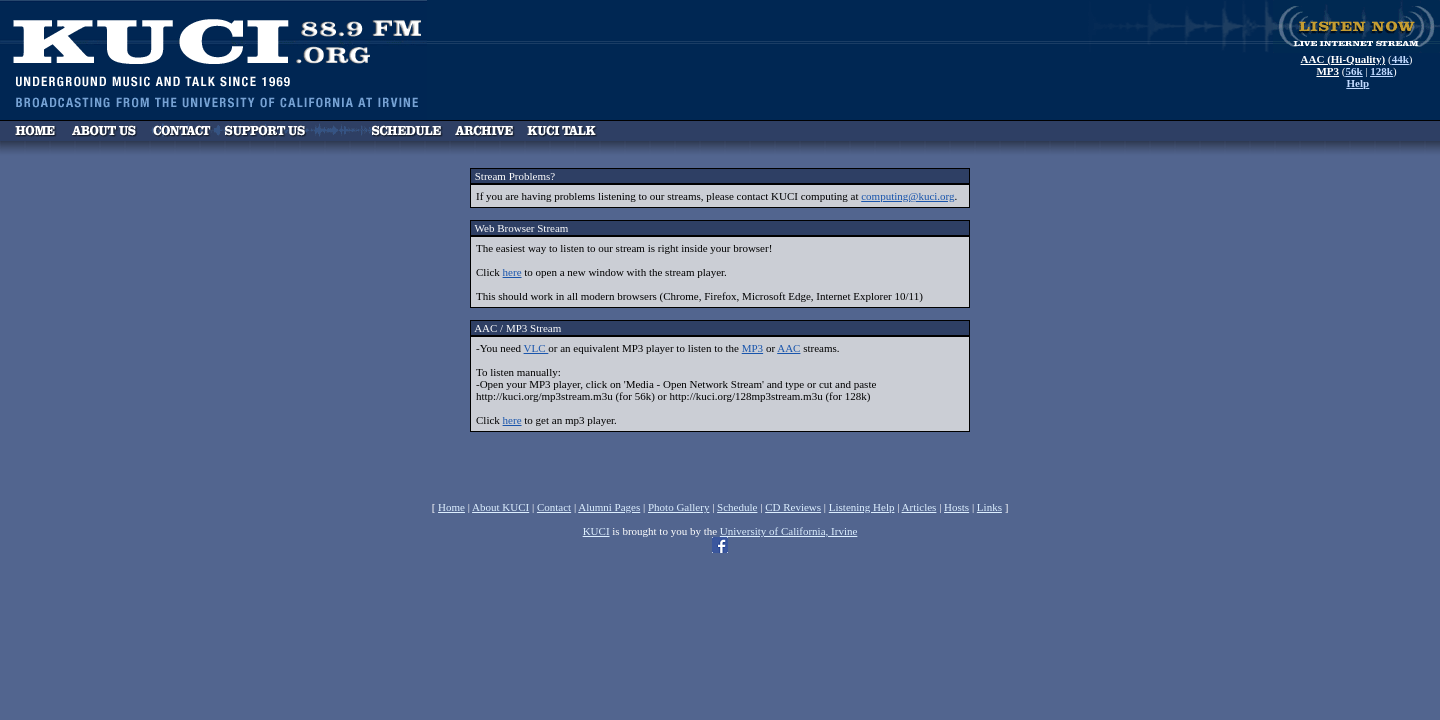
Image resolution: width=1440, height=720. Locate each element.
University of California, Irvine (788, 531)
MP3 (752, 348)
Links (989, 507)
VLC (536, 348)
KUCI (596, 531)
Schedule (737, 507)
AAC (788, 348)
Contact (554, 507)
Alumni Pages (609, 507)
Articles (919, 507)
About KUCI (500, 507)
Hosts (956, 507)
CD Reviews (793, 507)
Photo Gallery (678, 507)
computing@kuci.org (907, 196)
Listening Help (862, 507)
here (512, 272)
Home (451, 507)
